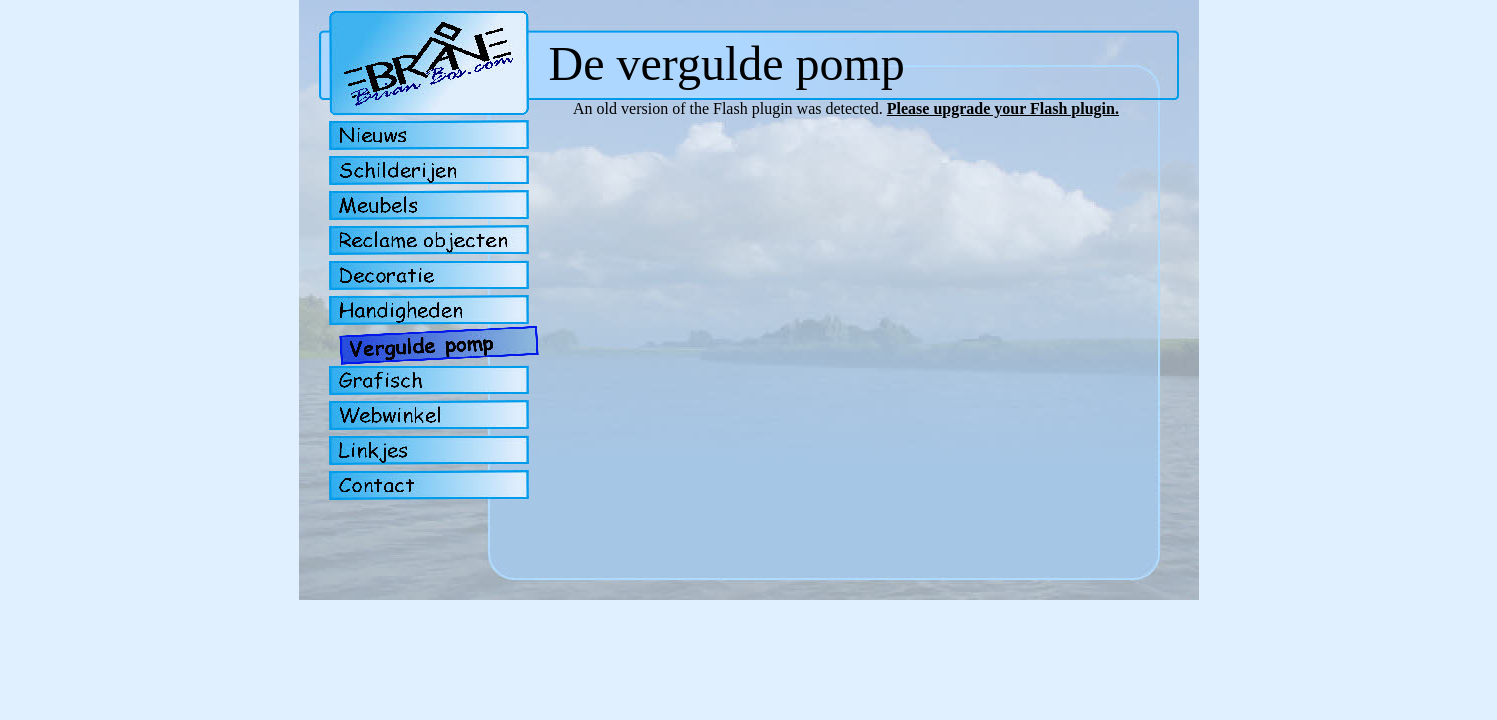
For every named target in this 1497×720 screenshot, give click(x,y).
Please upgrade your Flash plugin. (1003, 108)
